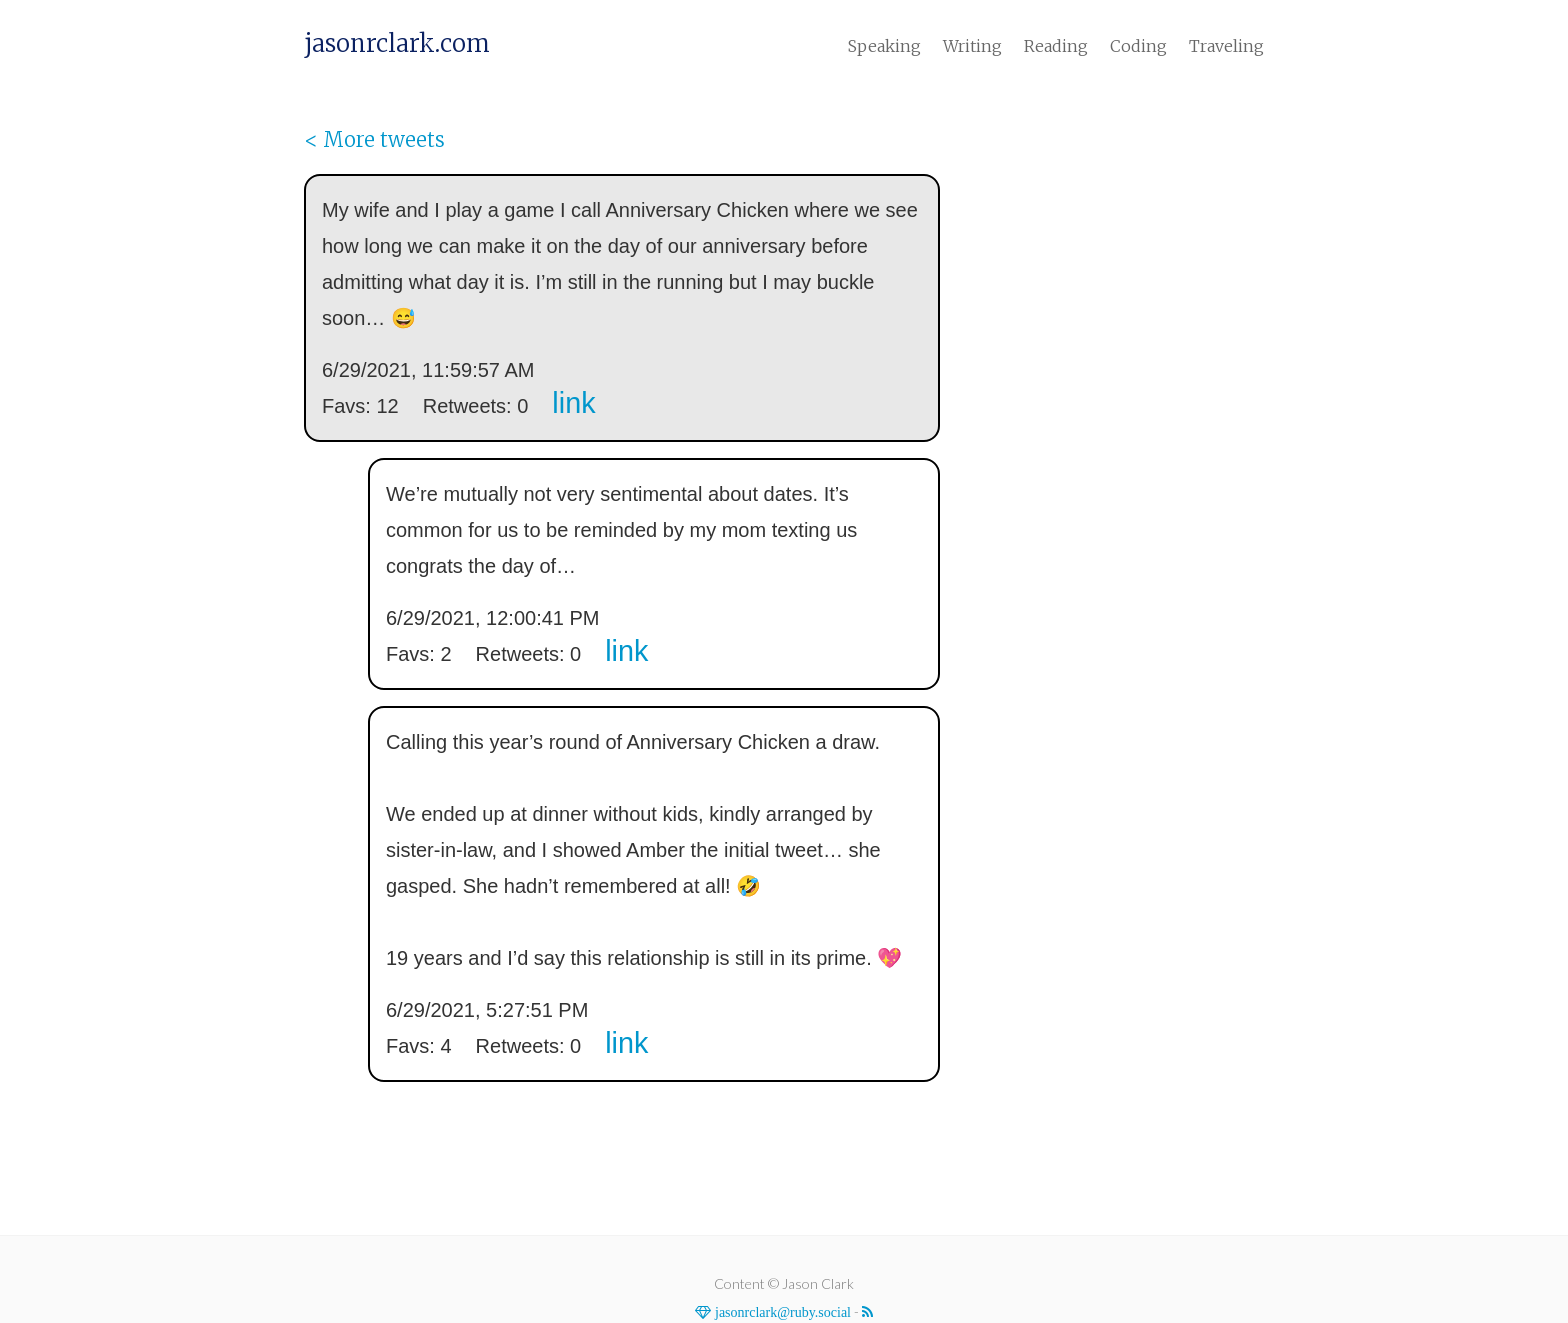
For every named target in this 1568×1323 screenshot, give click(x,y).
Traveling (1226, 46)
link (573, 403)
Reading (1056, 46)
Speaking (884, 46)
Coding (1138, 46)
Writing (972, 46)
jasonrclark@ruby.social (781, 1312)
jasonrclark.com (397, 44)
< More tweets (374, 139)
